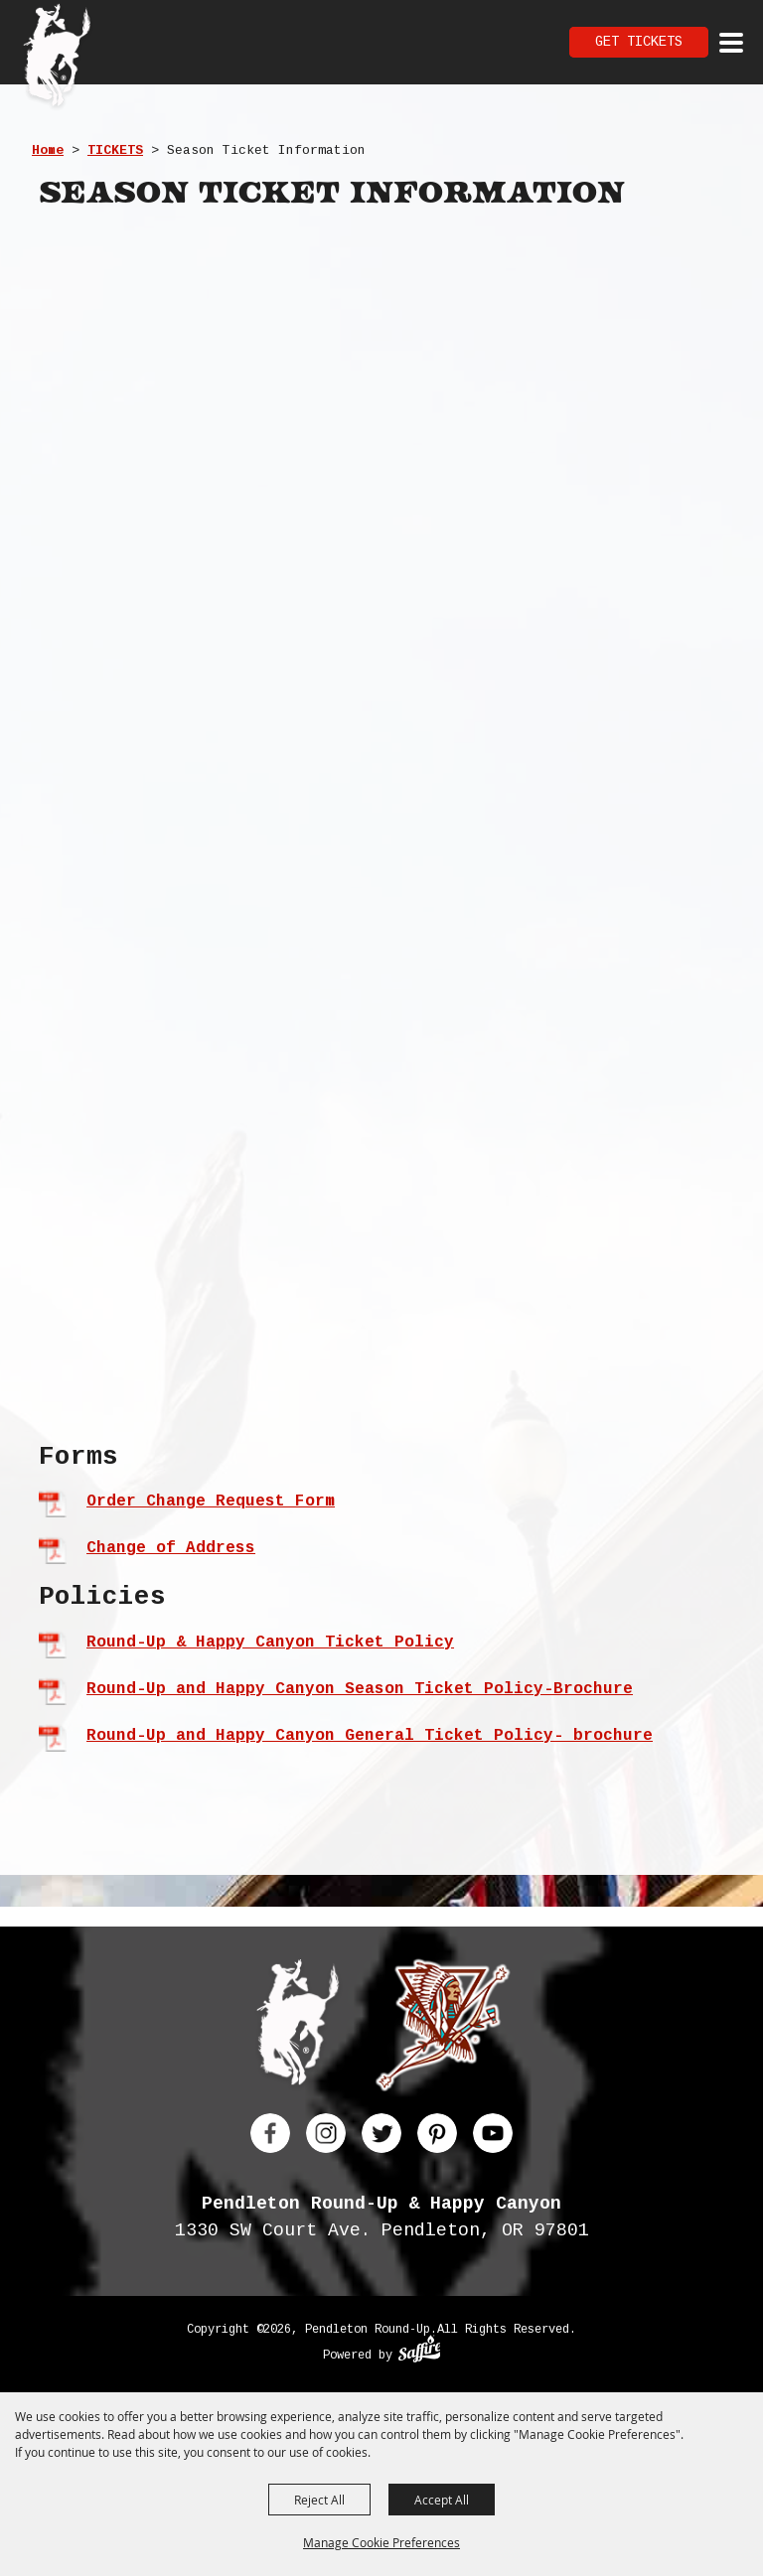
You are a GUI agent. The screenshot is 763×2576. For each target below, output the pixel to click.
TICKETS (115, 150)
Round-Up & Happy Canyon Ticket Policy (270, 1642)
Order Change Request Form (210, 1501)
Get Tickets (639, 42)
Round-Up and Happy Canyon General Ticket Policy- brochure (369, 1736)
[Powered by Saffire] (419, 2351)
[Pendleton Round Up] (57, 57)
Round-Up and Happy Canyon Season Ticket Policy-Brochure (359, 1689)
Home (48, 150)
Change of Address (170, 1548)
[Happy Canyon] (443, 2029)
